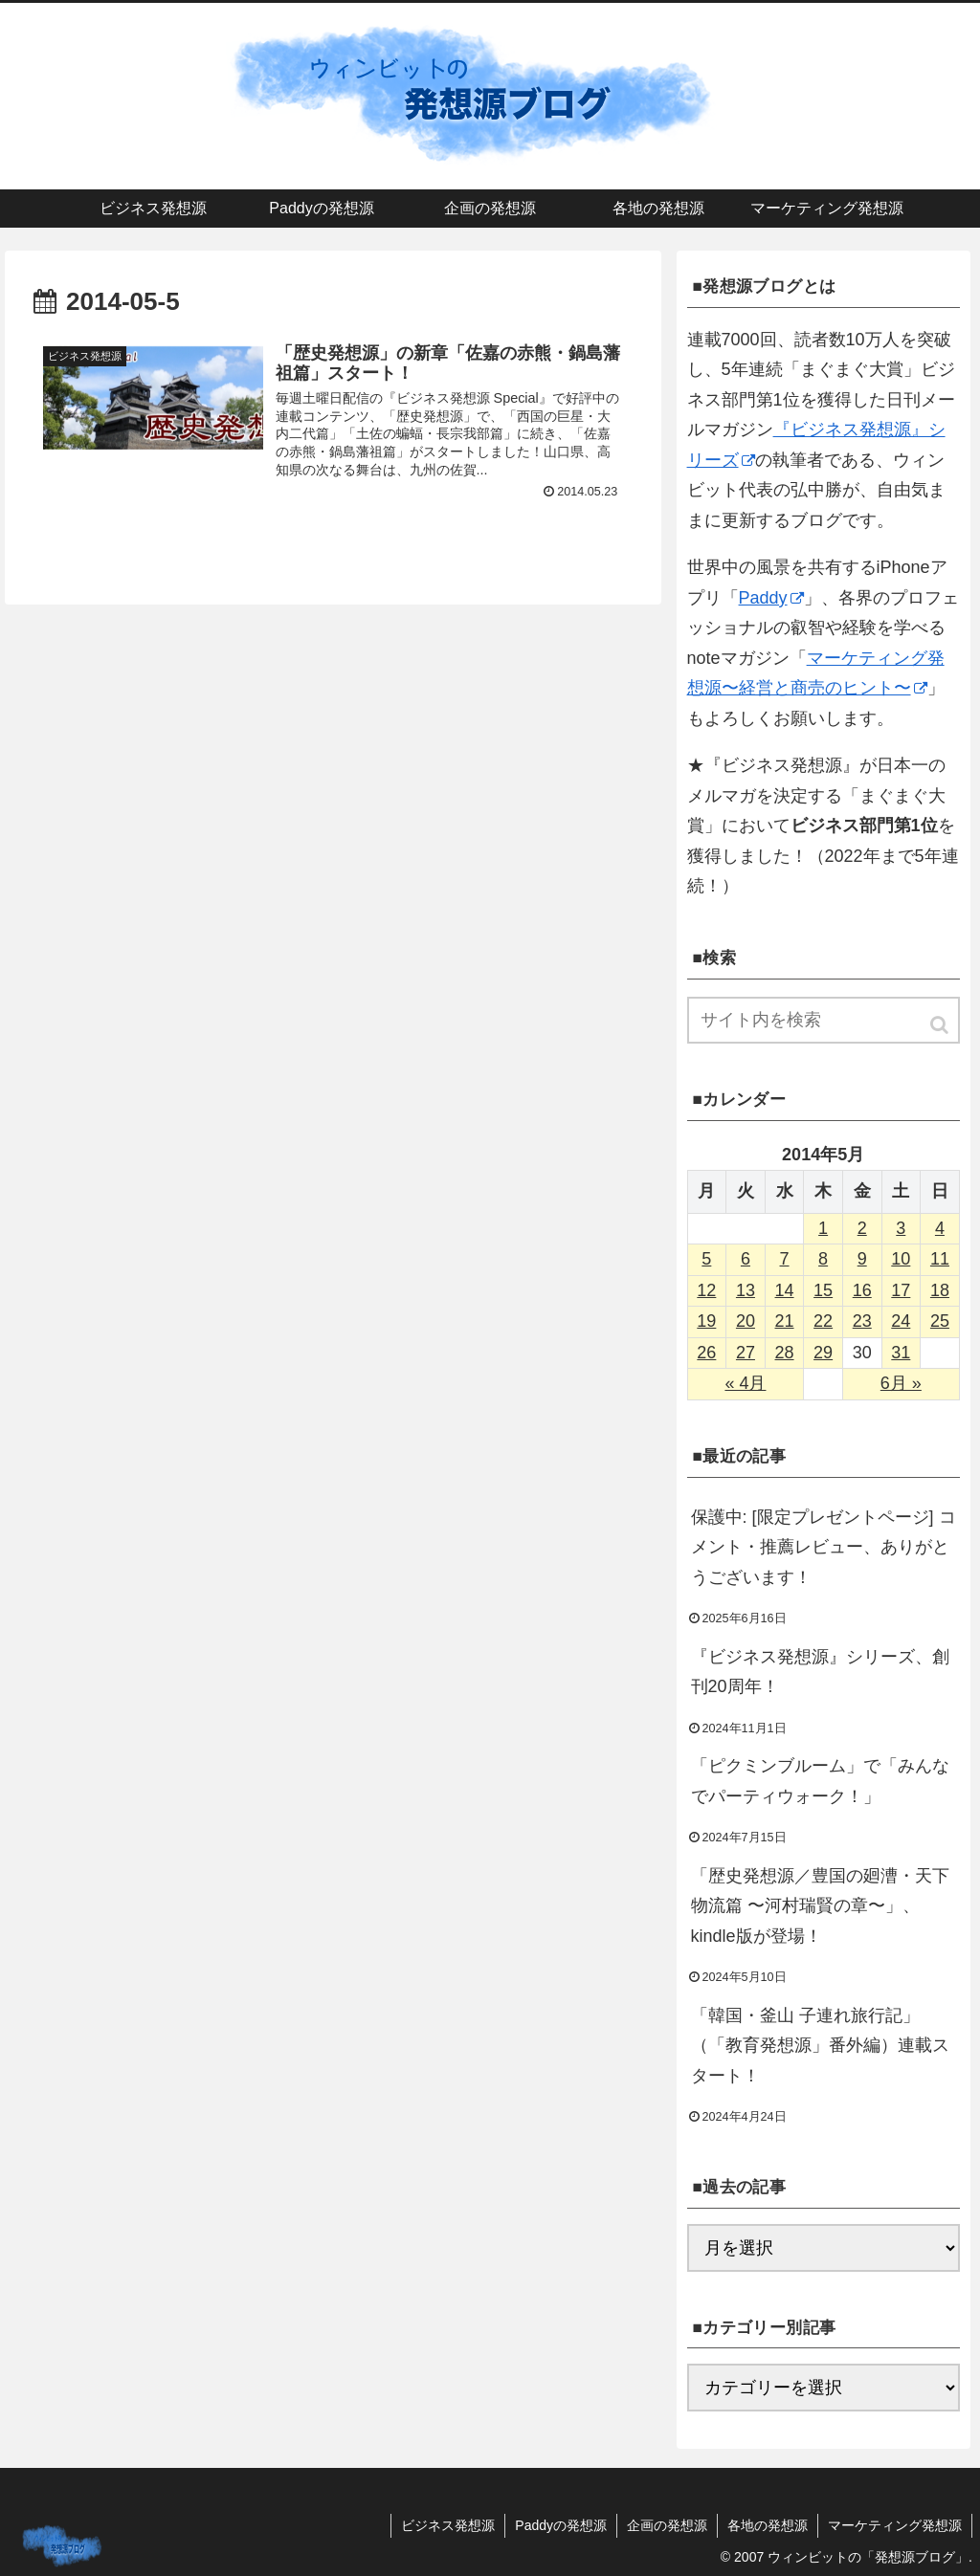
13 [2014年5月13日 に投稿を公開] (745, 1290)
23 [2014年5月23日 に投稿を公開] (862, 1321)
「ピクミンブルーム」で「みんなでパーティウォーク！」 (820, 1781)
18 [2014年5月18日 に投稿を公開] (939, 1290)
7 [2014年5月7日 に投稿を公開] (785, 1258)
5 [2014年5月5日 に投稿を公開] (706, 1258)
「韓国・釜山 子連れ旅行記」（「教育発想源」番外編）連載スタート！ (820, 2045)
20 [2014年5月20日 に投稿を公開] (745, 1321)
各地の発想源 (767, 2525)
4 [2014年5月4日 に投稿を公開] (940, 1228)
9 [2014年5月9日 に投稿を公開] (862, 1258)
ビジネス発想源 (448, 2525)
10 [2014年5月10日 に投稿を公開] (900, 1258)
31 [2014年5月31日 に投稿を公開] (900, 1352)
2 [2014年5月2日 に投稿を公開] (862, 1228)
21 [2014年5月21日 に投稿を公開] (784, 1321)
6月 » (901, 1383)
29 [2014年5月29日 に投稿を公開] (823, 1352)
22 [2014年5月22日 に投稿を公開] (823, 1321)
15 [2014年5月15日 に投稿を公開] (823, 1290)
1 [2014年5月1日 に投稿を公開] (823, 1228)
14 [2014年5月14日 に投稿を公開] (784, 1290)
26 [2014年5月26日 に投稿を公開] (706, 1352)
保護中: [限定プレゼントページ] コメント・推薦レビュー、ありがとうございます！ (823, 1547)
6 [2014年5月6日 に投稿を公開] (745, 1258)
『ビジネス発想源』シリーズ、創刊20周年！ (820, 1672)
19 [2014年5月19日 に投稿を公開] (706, 1321)
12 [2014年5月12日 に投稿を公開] (706, 1290)
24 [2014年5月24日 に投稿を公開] (900, 1321)
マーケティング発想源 (895, 2525)
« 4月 (745, 1383)
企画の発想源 (667, 2525)
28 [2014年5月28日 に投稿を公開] (784, 1352)
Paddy (771, 597)
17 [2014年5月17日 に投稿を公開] (900, 1290)
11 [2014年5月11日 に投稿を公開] (939, 1258)
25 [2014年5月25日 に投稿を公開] (939, 1321)
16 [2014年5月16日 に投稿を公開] (862, 1290)
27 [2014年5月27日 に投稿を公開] (745, 1352)
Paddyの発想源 (561, 2525)
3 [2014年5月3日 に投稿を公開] (900, 1228)
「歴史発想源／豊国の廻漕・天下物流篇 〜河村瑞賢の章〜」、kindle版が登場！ (820, 1906)
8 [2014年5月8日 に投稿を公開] (823, 1258)
